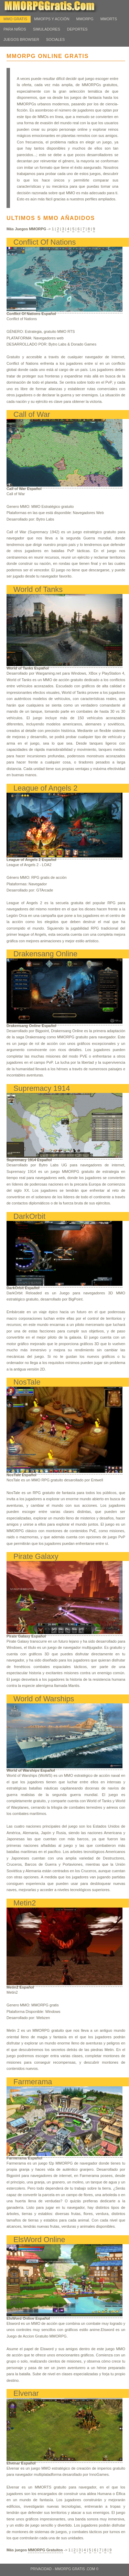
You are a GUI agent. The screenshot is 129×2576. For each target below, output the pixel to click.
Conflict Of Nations (44, 242)
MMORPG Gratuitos (45, 2550)
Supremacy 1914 (41, 1088)
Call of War (31, 414)
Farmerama (32, 2081)
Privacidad (41, 2569)
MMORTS (108, 19)
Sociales (55, 39)
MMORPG (85, 19)
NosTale (27, 1382)
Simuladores (46, 29)
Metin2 (24, 1903)
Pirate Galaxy (35, 1556)
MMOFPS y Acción (51, 19)
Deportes (77, 29)
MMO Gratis (15, 19)
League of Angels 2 (45, 788)
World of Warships (43, 1698)
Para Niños (14, 29)
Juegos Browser (21, 39)
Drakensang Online (45, 953)
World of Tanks (38, 589)
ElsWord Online (39, 2239)
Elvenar (26, 2393)
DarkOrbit (29, 1216)
